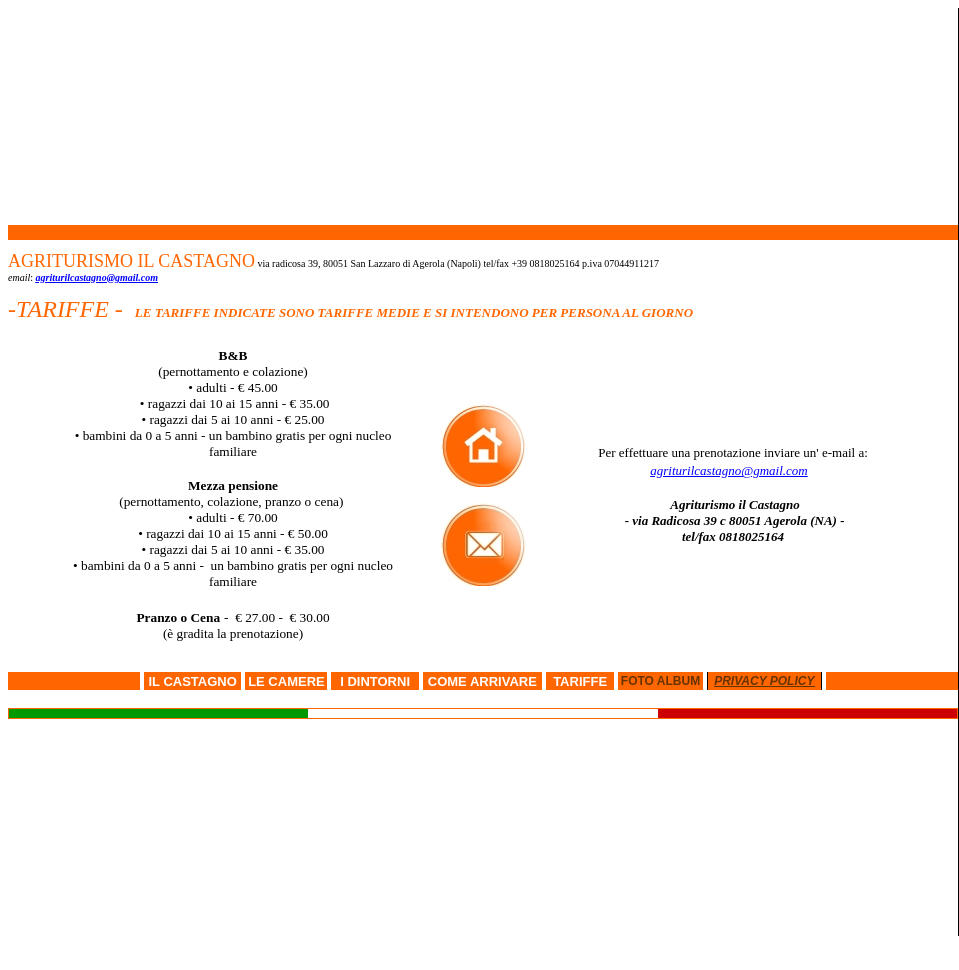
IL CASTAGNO (192, 681)
